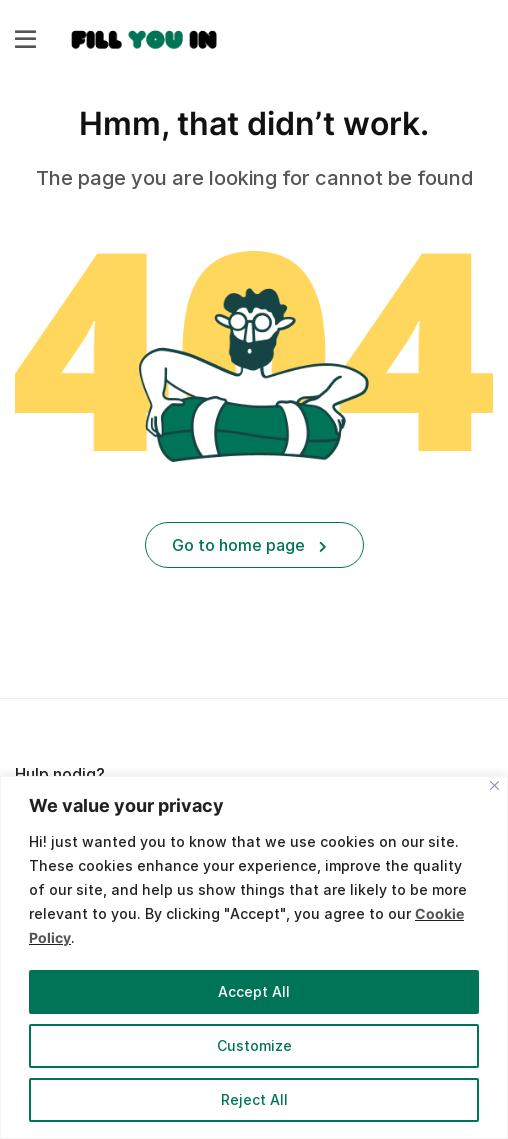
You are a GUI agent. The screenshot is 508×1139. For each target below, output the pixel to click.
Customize (254, 1045)
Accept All (254, 991)
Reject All (254, 1099)
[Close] (494, 785)
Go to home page (249, 545)
